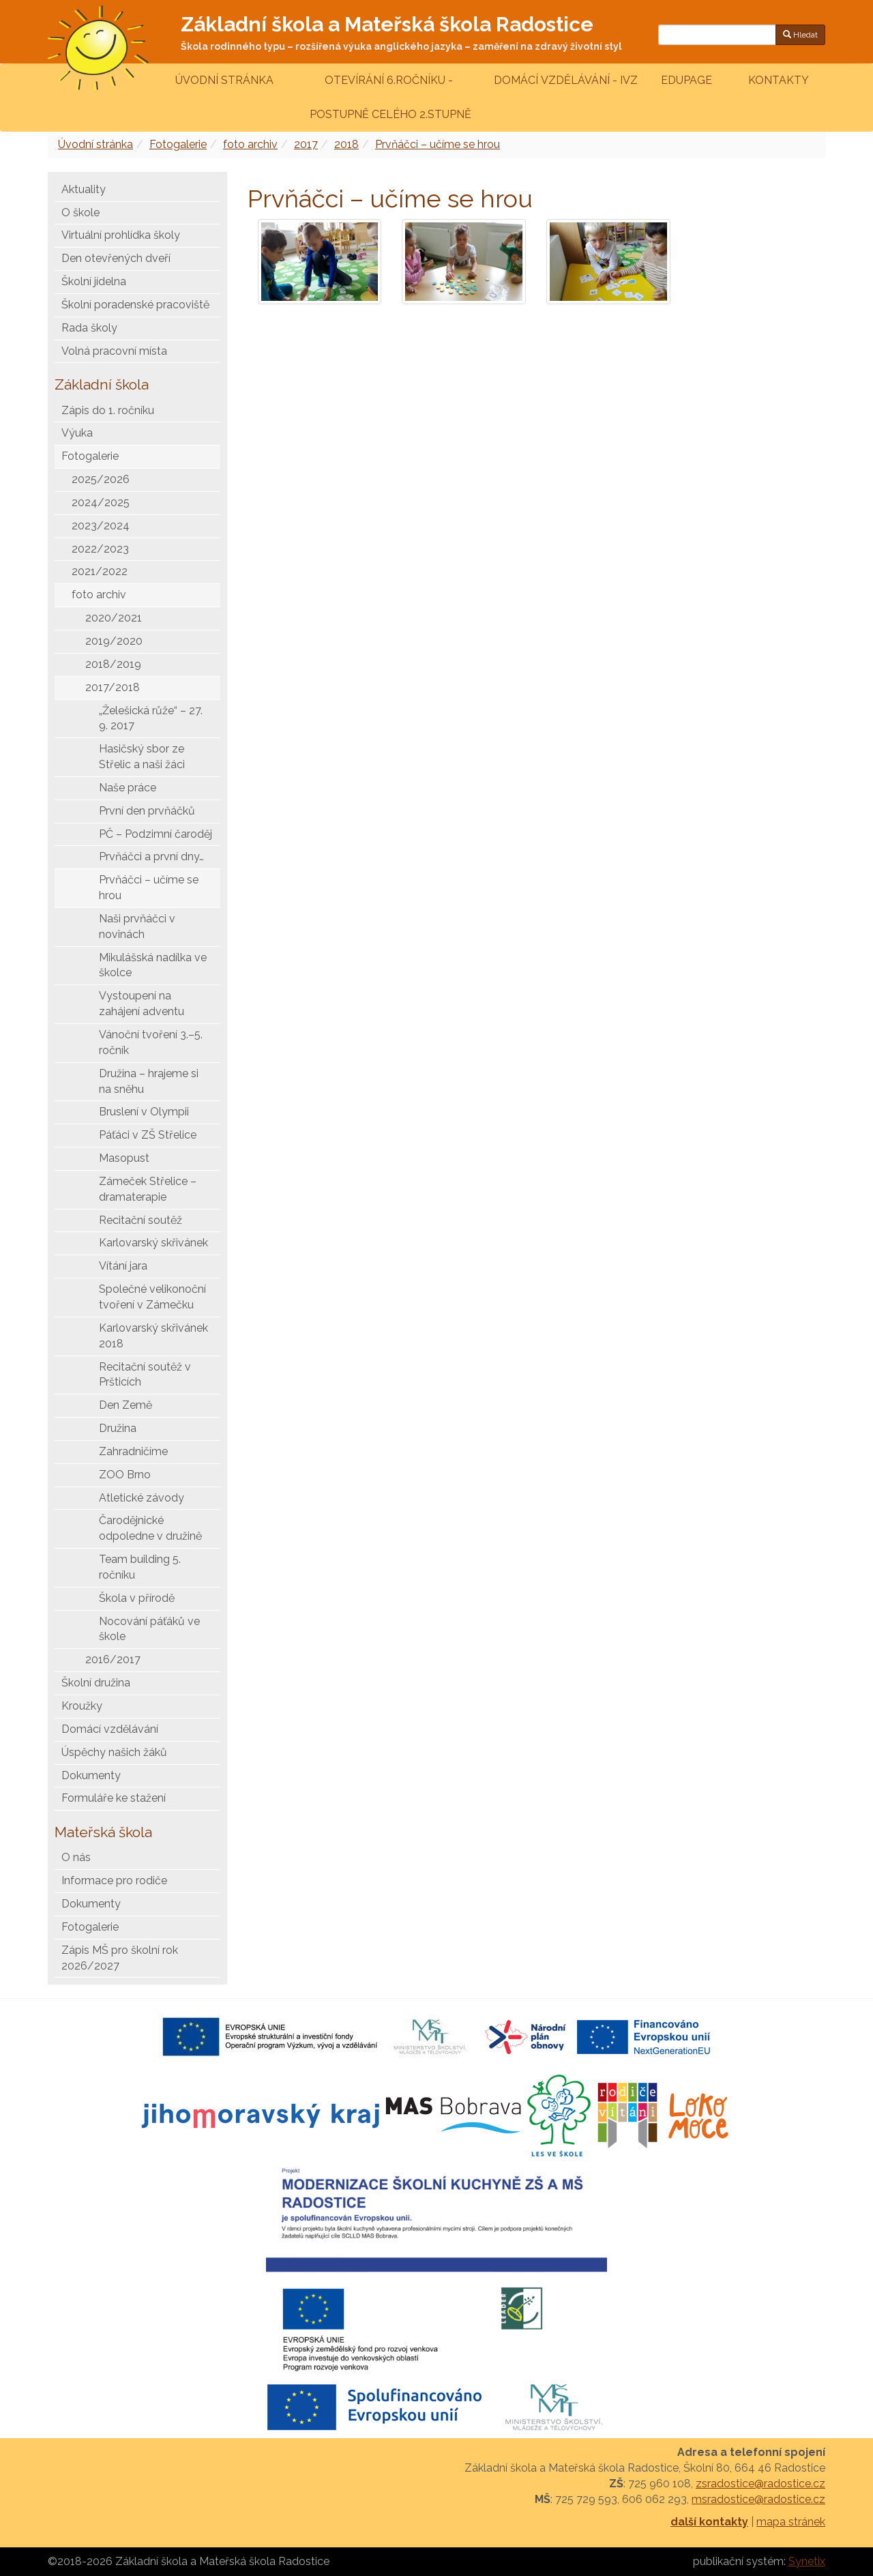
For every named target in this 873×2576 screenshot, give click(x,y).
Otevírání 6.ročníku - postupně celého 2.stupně (389, 97)
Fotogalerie (178, 144)
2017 (306, 144)
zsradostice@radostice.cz (760, 2483)
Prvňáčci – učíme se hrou (437, 144)
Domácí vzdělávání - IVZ (566, 80)
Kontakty (778, 80)
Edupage (688, 80)
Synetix (806, 2561)
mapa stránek (790, 2521)
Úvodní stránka (224, 80)
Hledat (800, 35)
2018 (346, 144)
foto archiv (250, 144)
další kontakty (709, 2521)
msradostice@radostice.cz (758, 2499)
